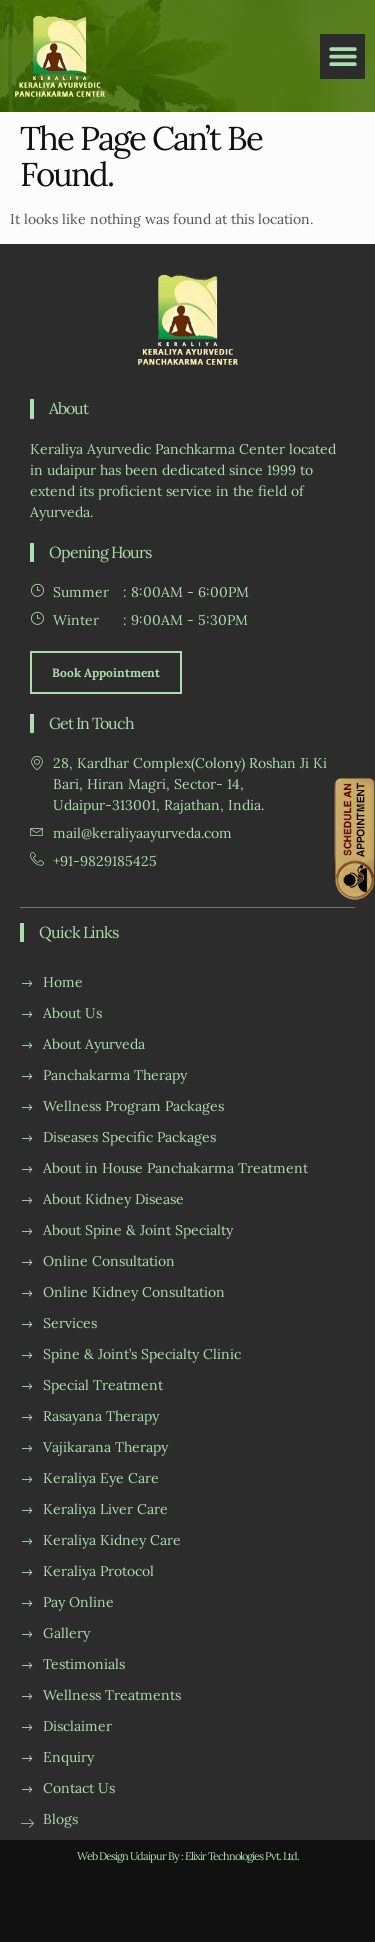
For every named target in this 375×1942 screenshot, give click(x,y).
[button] (342, 56)
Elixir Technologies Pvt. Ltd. (242, 1856)
